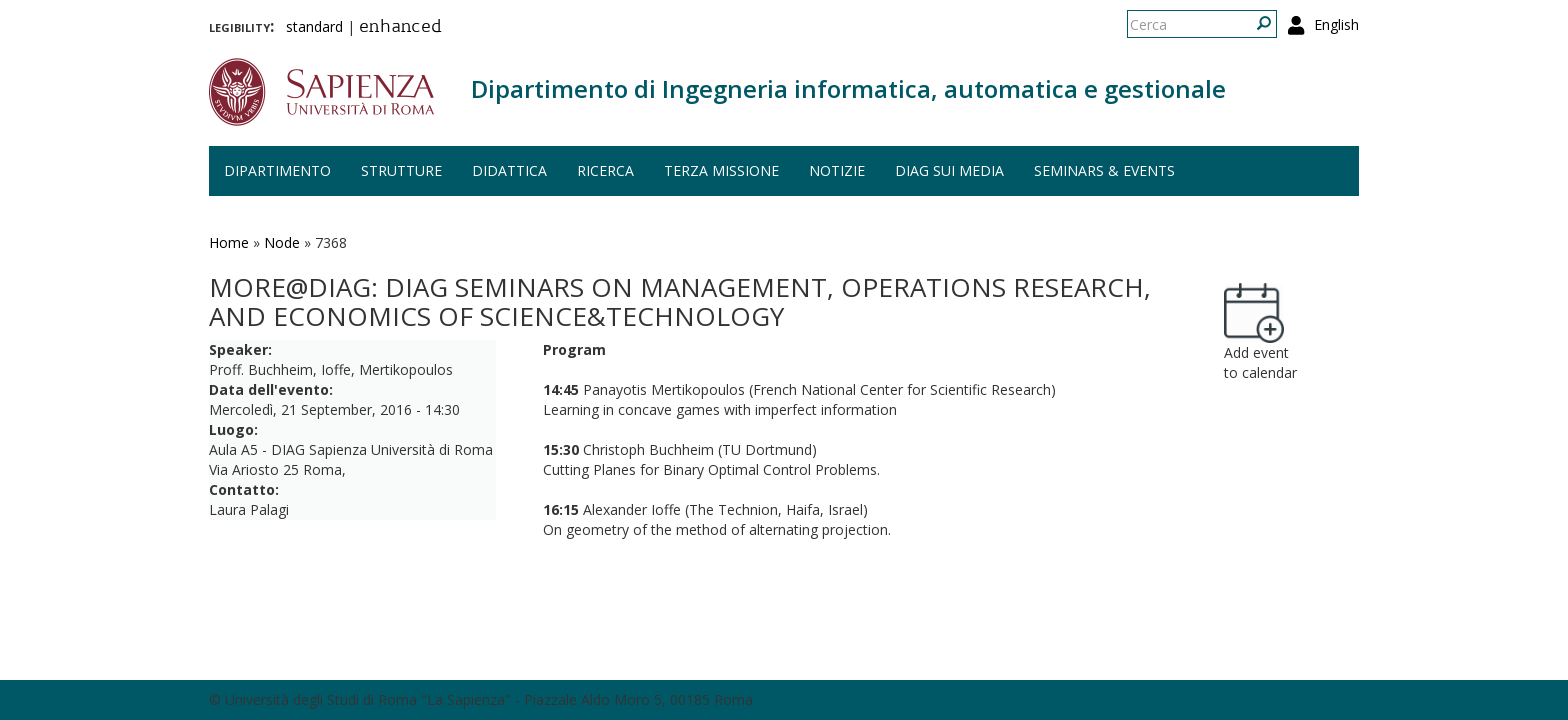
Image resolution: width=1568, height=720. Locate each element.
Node (282, 242)
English (1336, 24)
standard (314, 26)
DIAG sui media (949, 170)
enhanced (400, 28)
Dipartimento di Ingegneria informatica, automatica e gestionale (848, 88)
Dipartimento (277, 170)
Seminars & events (1104, 170)
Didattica (509, 170)
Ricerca (605, 170)
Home (229, 242)
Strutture (401, 170)
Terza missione (721, 170)
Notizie (837, 170)
